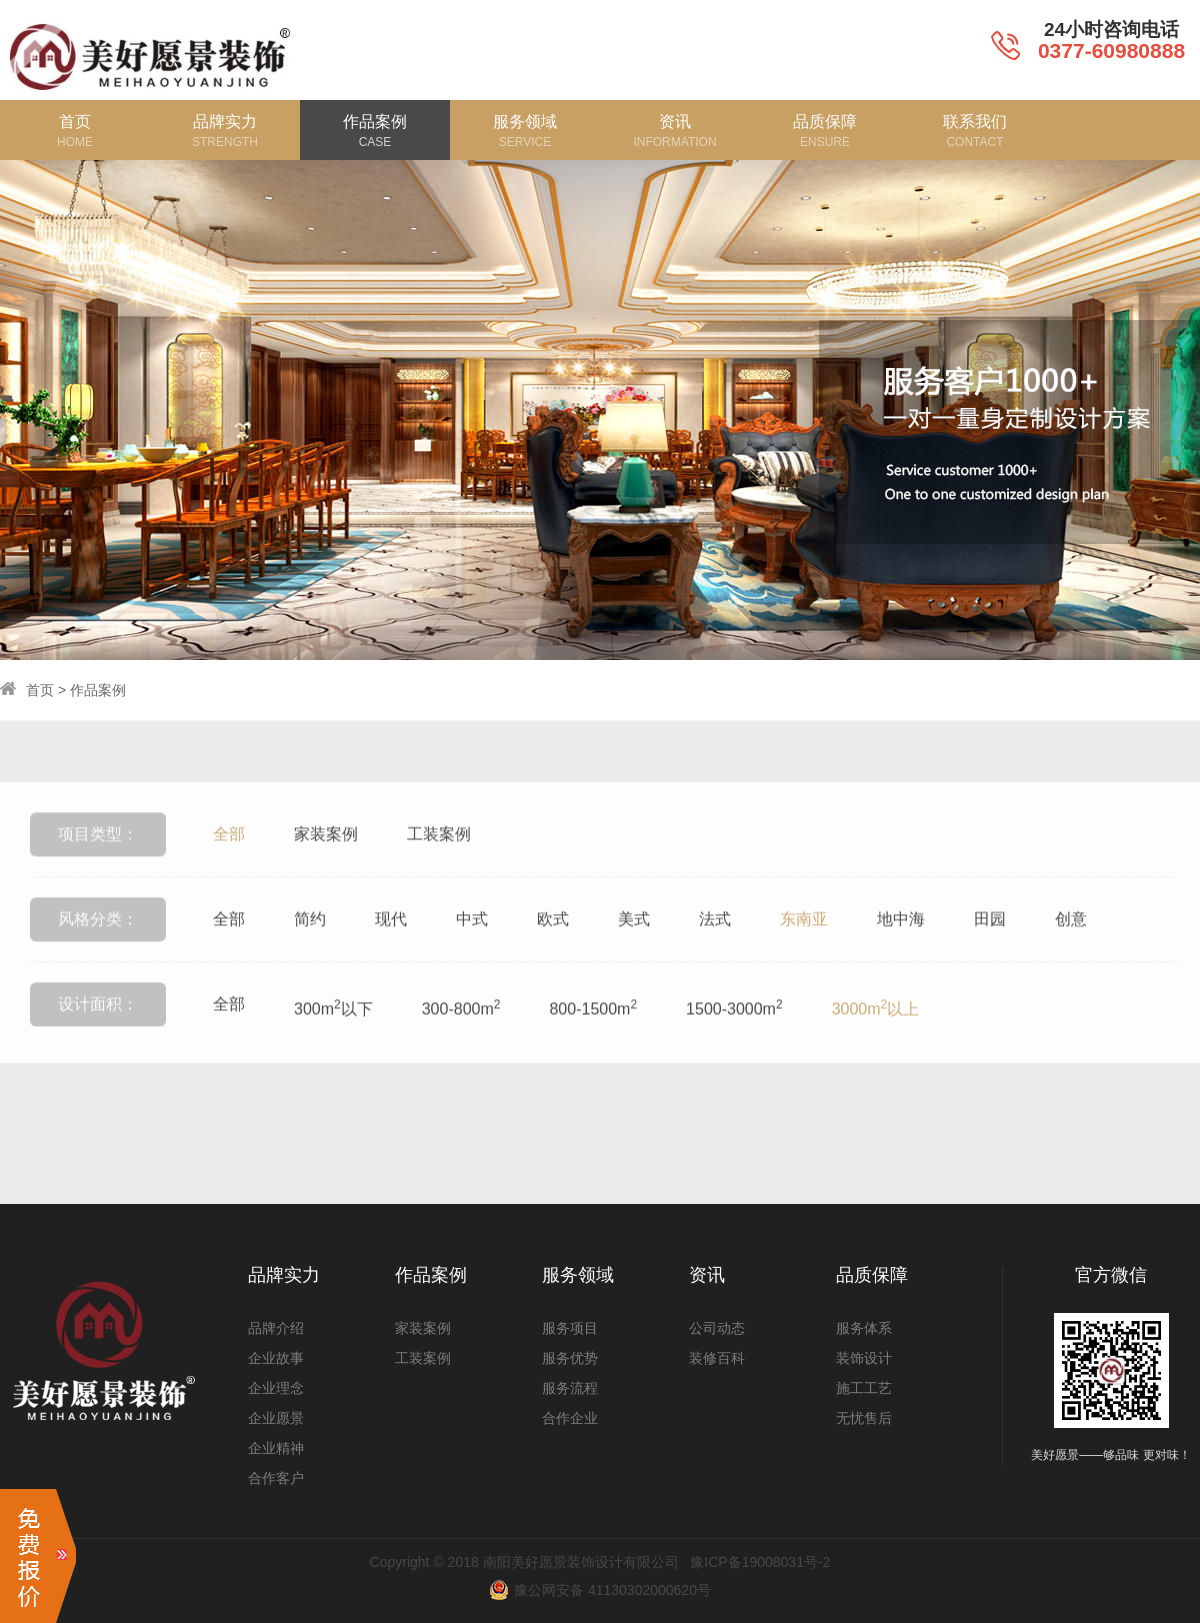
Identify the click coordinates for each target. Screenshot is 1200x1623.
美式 (634, 952)
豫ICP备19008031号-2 (760, 1562)
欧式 (553, 952)
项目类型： (98, 867)
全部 (229, 867)
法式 (715, 952)
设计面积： (98, 1037)
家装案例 (326, 867)
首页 (40, 690)
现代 (391, 952)
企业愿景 (276, 1418)
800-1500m (593, 1041)
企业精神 (276, 1448)
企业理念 (276, 1388)
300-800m (461, 1041)
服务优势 (570, 1358)
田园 (990, 952)
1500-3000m (734, 1041)
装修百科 (717, 1358)
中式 (472, 952)
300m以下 (333, 1041)
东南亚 (804, 952)
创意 (1071, 952)
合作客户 (276, 1478)
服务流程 (570, 1388)
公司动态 (717, 1328)
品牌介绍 (276, 1328)
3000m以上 (876, 1041)
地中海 (901, 952)
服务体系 (864, 1328)
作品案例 (98, 690)
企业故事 (276, 1358)
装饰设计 (864, 1358)
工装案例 (439, 867)
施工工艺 (864, 1388)
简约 (310, 952)
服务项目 (570, 1328)
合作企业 (570, 1418)
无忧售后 (864, 1418)
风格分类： (98, 952)
